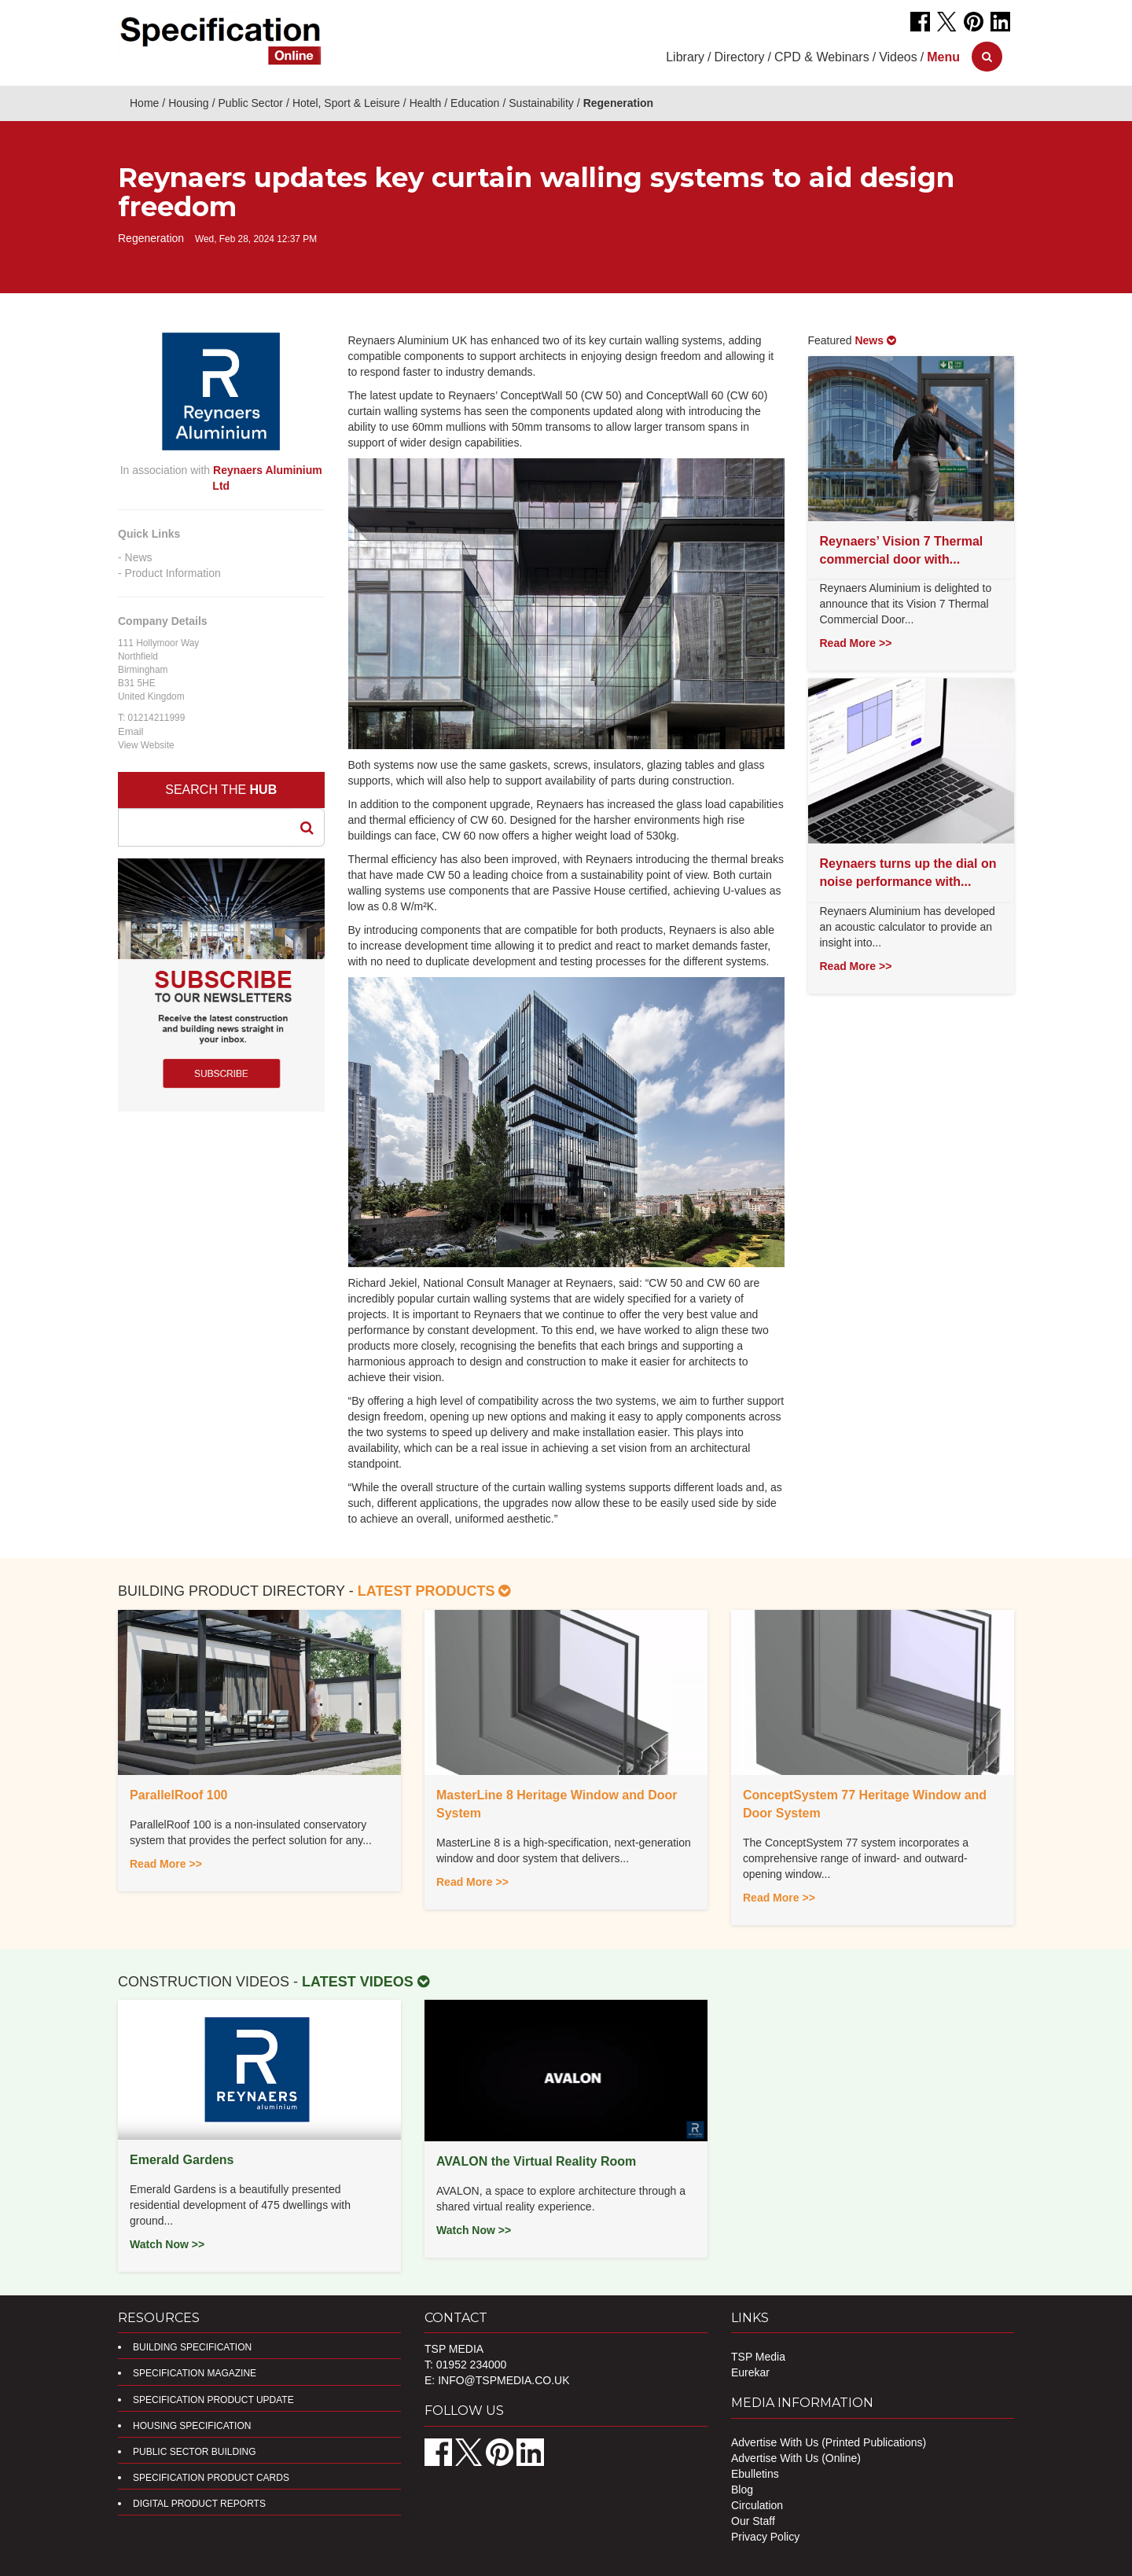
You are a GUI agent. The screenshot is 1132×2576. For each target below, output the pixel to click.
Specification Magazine (194, 2373)
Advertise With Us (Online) (796, 2458)
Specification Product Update (213, 2399)
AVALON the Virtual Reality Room (536, 2161)
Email (131, 731)
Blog (742, 2489)
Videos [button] (898, 57)
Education (474, 103)
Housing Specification (192, 2425)
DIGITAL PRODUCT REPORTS (199, 2503)
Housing (188, 103)
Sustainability (541, 103)
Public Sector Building (194, 2451)
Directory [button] (740, 57)
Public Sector (251, 103)
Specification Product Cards (211, 2477)
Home (144, 103)
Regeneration (618, 103)
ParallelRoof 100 (179, 1795)
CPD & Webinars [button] (821, 57)
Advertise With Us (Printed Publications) (828, 2442)
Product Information (173, 573)
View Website (146, 745)
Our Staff (753, 2521)
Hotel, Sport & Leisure (346, 103)
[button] (943, 57)
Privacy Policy (765, 2536)
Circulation (757, 2505)
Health (425, 103)
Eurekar (750, 2372)
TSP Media (758, 2356)
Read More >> (856, 643)
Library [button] (685, 57)
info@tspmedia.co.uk (503, 2380)
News (139, 557)
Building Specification (192, 2347)
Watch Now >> (167, 2244)
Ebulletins (755, 2474)
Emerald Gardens (182, 2159)
